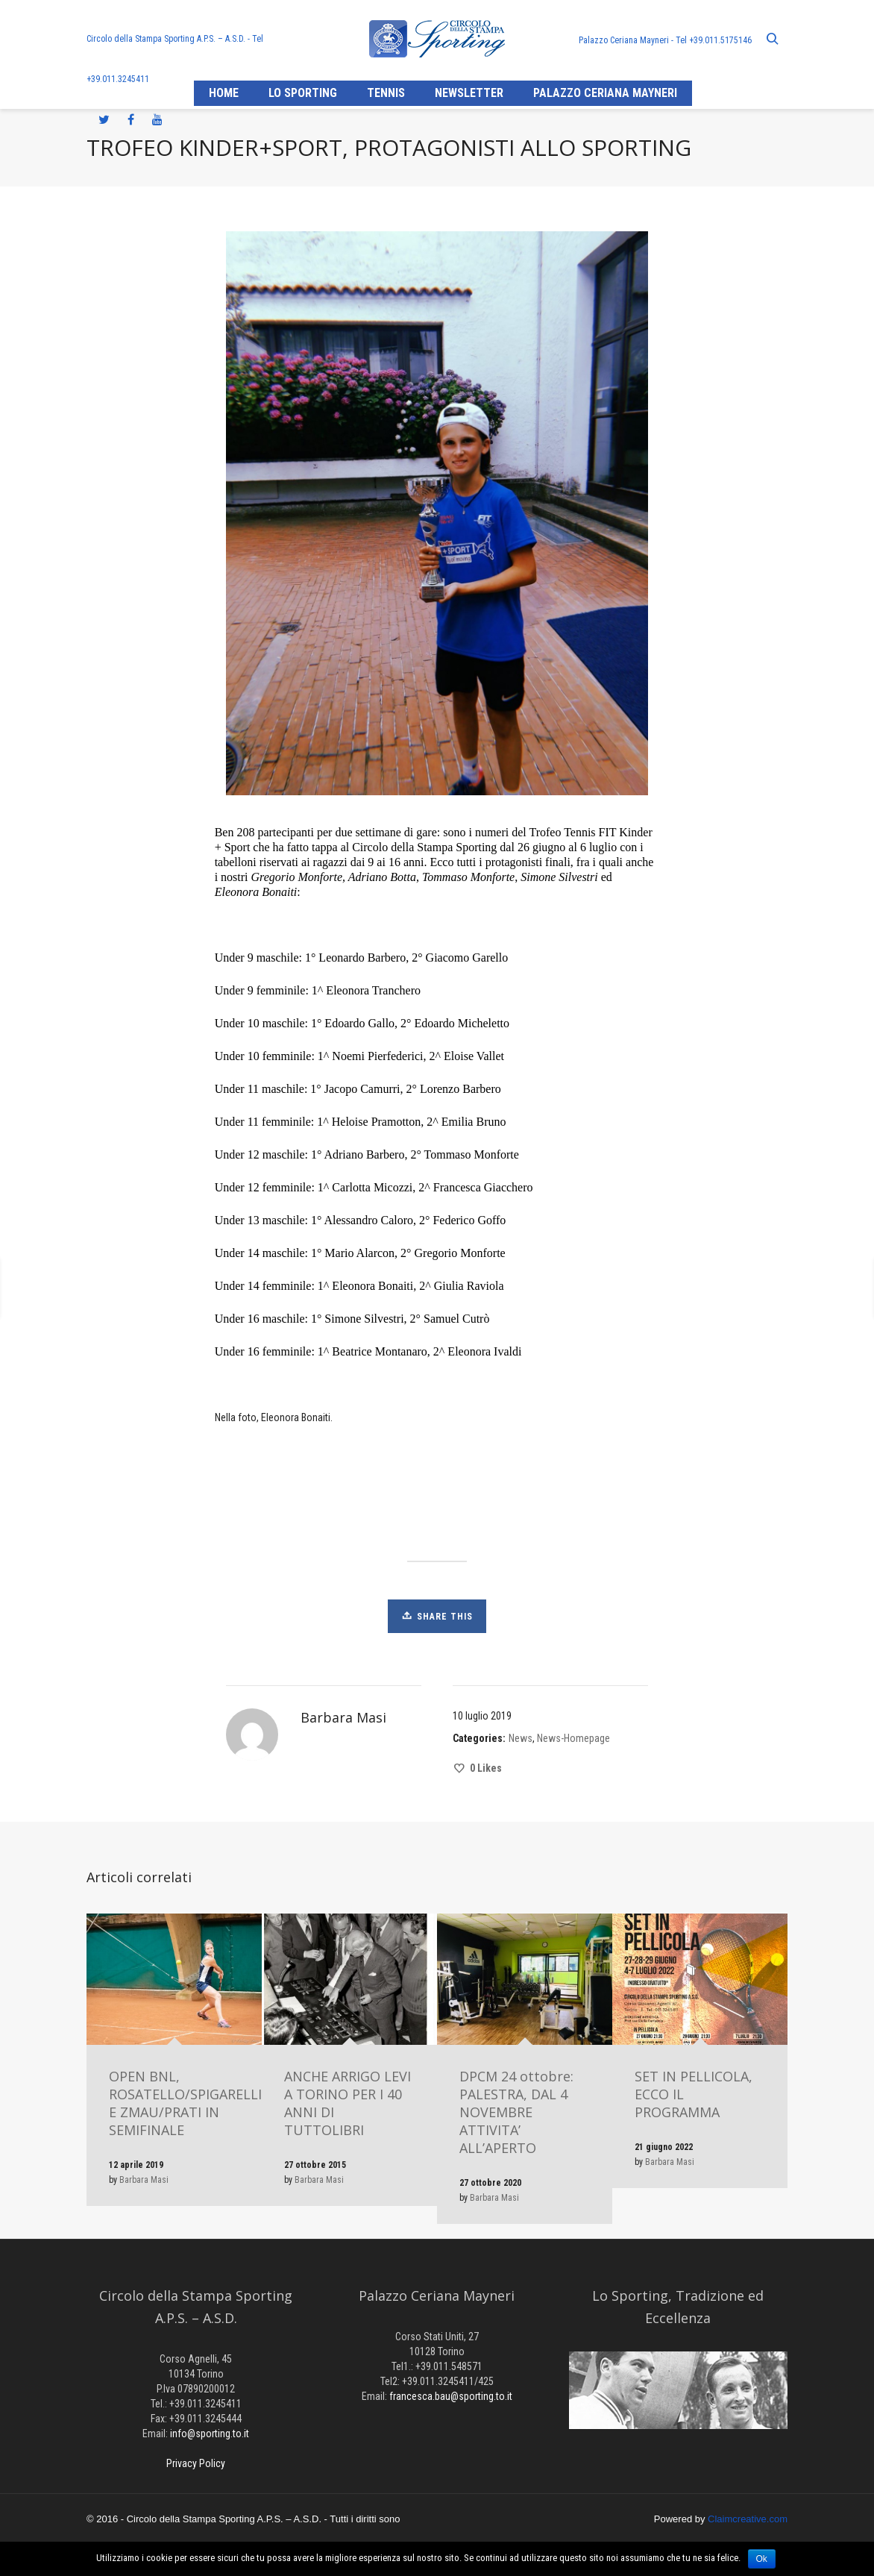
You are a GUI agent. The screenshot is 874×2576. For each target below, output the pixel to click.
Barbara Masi (144, 2180)
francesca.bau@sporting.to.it (450, 2396)
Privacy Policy (195, 2463)
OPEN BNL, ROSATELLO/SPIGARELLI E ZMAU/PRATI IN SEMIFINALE (185, 2103)
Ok (761, 2559)
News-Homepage (573, 1738)
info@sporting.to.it (209, 2433)
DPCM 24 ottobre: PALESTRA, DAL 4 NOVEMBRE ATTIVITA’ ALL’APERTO (516, 2112)
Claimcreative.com (747, 2519)
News (520, 1738)
